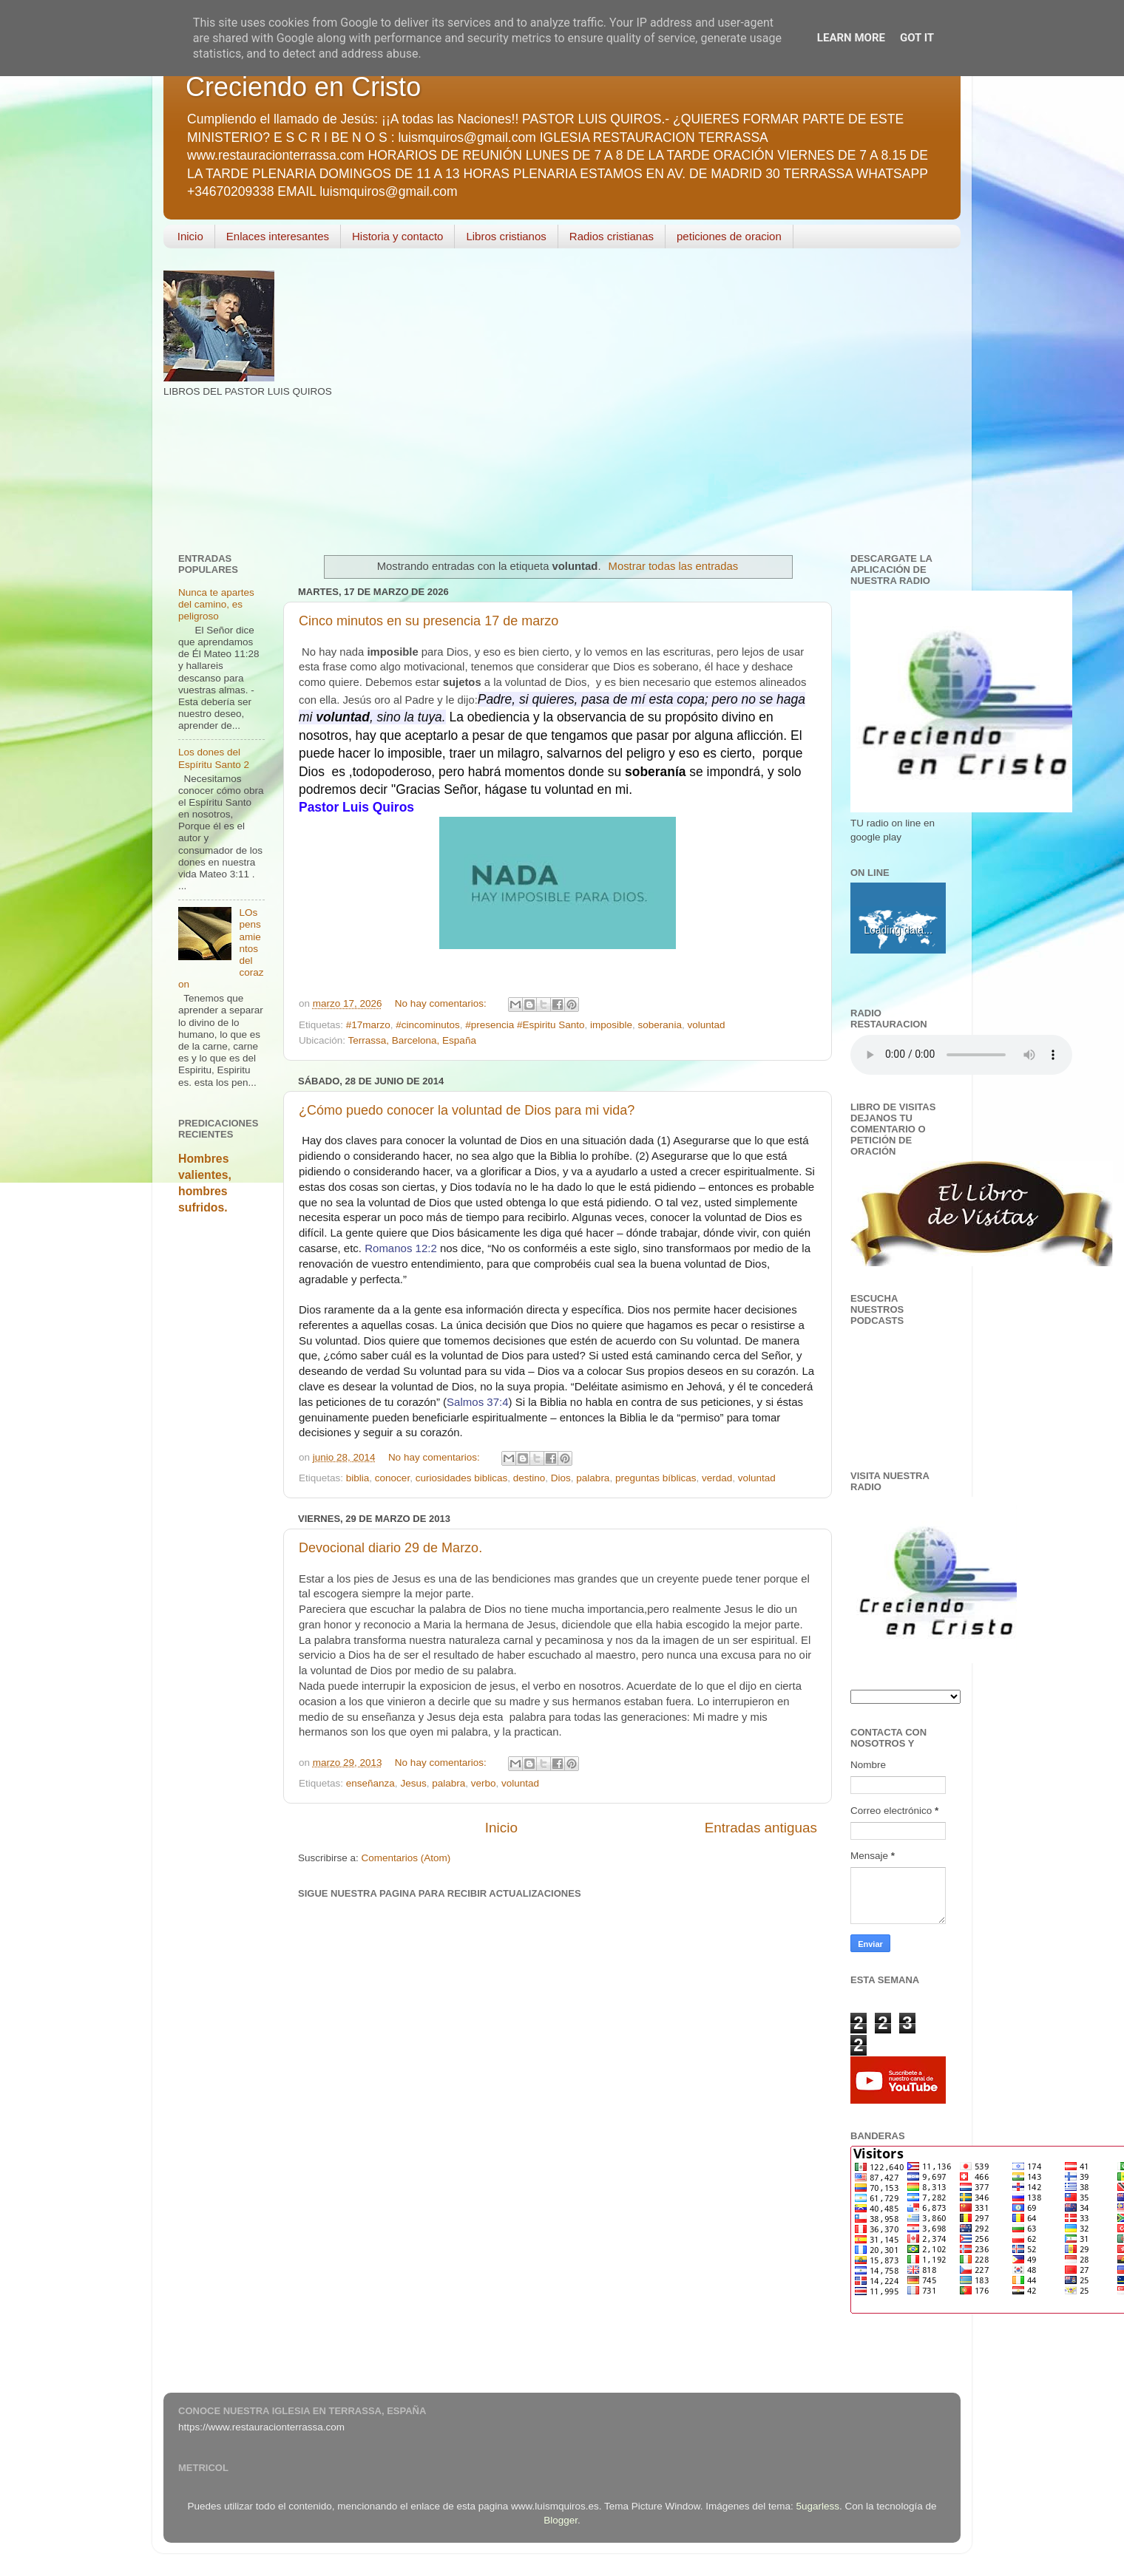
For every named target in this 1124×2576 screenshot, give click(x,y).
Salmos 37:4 (477, 1402)
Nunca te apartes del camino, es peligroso (216, 604)
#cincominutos (427, 1024)
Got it (917, 37)
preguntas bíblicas (656, 1478)
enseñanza (370, 1783)
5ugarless (818, 2506)
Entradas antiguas (761, 1827)
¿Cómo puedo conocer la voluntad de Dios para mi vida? (466, 1110)
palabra (592, 1478)
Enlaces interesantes (277, 236)
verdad (717, 1478)
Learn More (851, 37)
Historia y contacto (397, 236)
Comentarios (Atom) (406, 1857)
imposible (611, 1024)
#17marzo (368, 1024)
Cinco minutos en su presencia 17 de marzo (428, 621)
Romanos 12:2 (401, 1248)
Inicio (190, 236)
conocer (392, 1478)
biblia (358, 1478)
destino (529, 1478)
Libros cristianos (506, 236)
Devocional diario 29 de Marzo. (390, 1547)
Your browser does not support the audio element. (961, 1055)
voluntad (706, 1024)
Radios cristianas (611, 236)
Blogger (561, 2520)
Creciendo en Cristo (303, 87)
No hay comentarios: (442, 1003)
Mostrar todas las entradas (674, 566)
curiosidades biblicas (462, 1478)
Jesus (413, 1783)
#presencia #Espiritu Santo (524, 1024)
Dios (561, 1478)
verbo (483, 1783)
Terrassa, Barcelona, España (412, 1040)
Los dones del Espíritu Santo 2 (213, 758)
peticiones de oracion (729, 236)
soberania (660, 1024)
